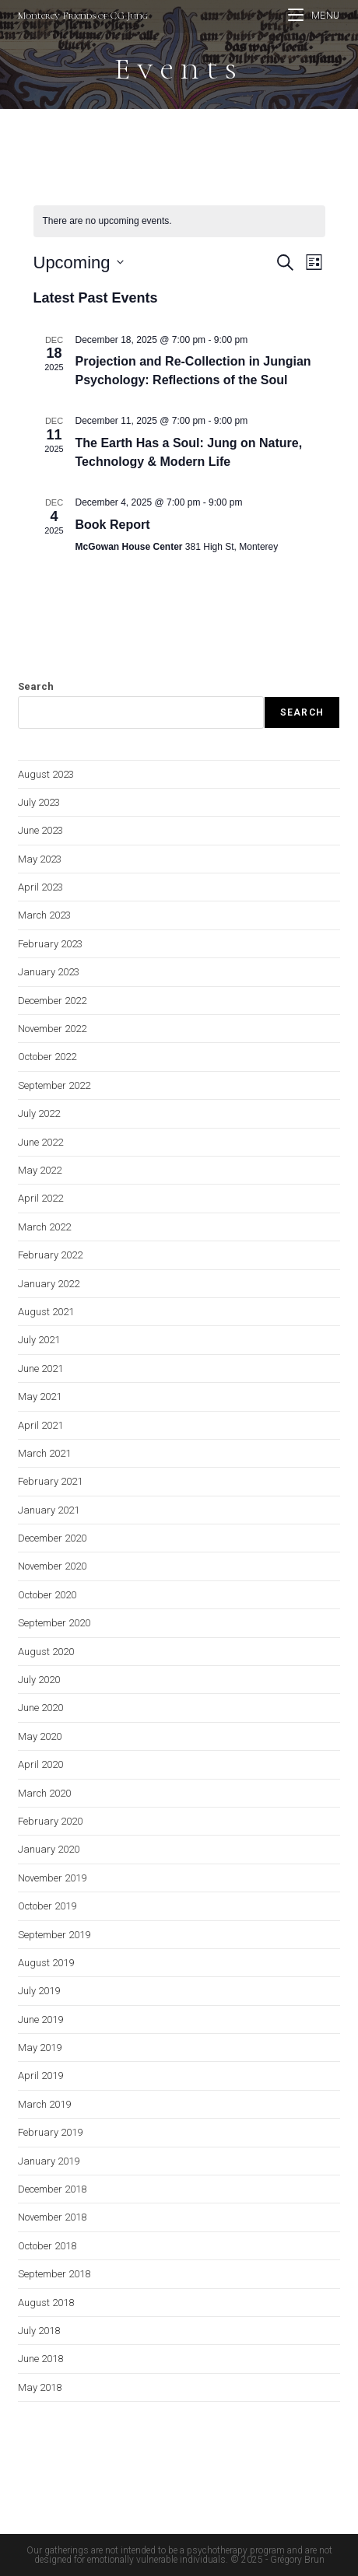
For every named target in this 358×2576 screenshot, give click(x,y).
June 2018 (40, 2358)
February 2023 (50, 944)
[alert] (179, 221)
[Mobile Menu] (314, 15)
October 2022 (47, 1056)
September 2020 (54, 1623)
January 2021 (48, 1510)
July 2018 (39, 2330)
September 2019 (54, 1935)
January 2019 (48, 2161)
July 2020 (39, 1679)
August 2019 (46, 1963)
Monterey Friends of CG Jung (83, 15)
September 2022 (54, 1085)
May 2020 (39, 1736)
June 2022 (40, 1142)
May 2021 (39, 1396)
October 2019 (47, 1906)
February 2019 (50, 2132)
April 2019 (40, 2075)
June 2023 (40, 830)
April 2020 (40, 1764)
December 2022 (52, 1000)
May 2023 (39, 859)
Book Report (112, 524)
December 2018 (52, 2189)
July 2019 (39, 1991)
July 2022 (39, 1113)
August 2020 (46, 1651)
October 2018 (47, 2246)
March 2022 (44, 1227)
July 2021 (39, 1340)
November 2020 (52, 1566)
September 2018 (54, 2274)
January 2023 (48, 972)
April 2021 (40, 1425)
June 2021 (40, 1368)
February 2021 (50, 1481)
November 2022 (52, 1028)
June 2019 (40, 2019)
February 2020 (50, 1821)
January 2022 (48, 1284)
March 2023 (44, 915)
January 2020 (48, 1849)
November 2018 (52, 2217)
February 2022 (50, 1255)
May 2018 (39, 2387)
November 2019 (52, 1878)
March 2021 (44, 1453)
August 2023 (46, 774)
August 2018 (46, 2302)
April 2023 (40, 887)
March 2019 (44, 2104)
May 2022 (39, 1170)
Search (36, 686)
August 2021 (46, 1312)
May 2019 (39, 2047)
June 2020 (40, 1707)
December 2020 (52, 1538)
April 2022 (40, 1198)
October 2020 (47, 1595)
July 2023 (39, 802)
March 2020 (44, 1793)
